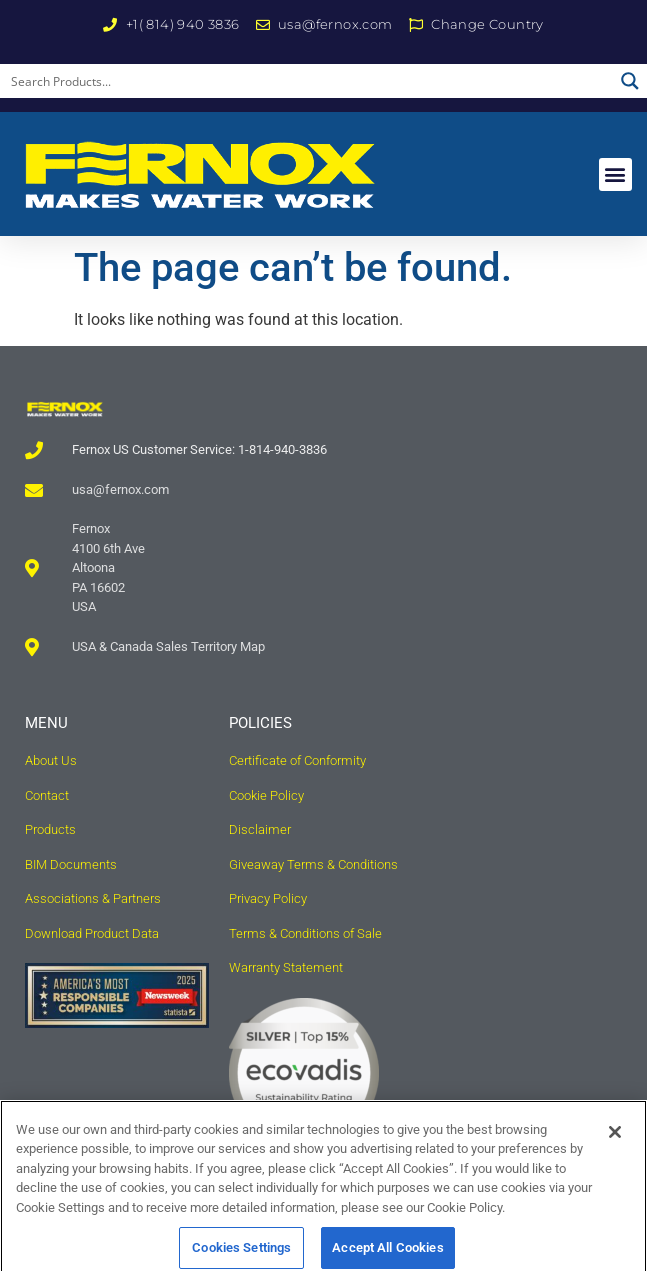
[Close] (615, 1146)
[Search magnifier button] (630, 81)
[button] (615, 174)
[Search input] (307, 81)
